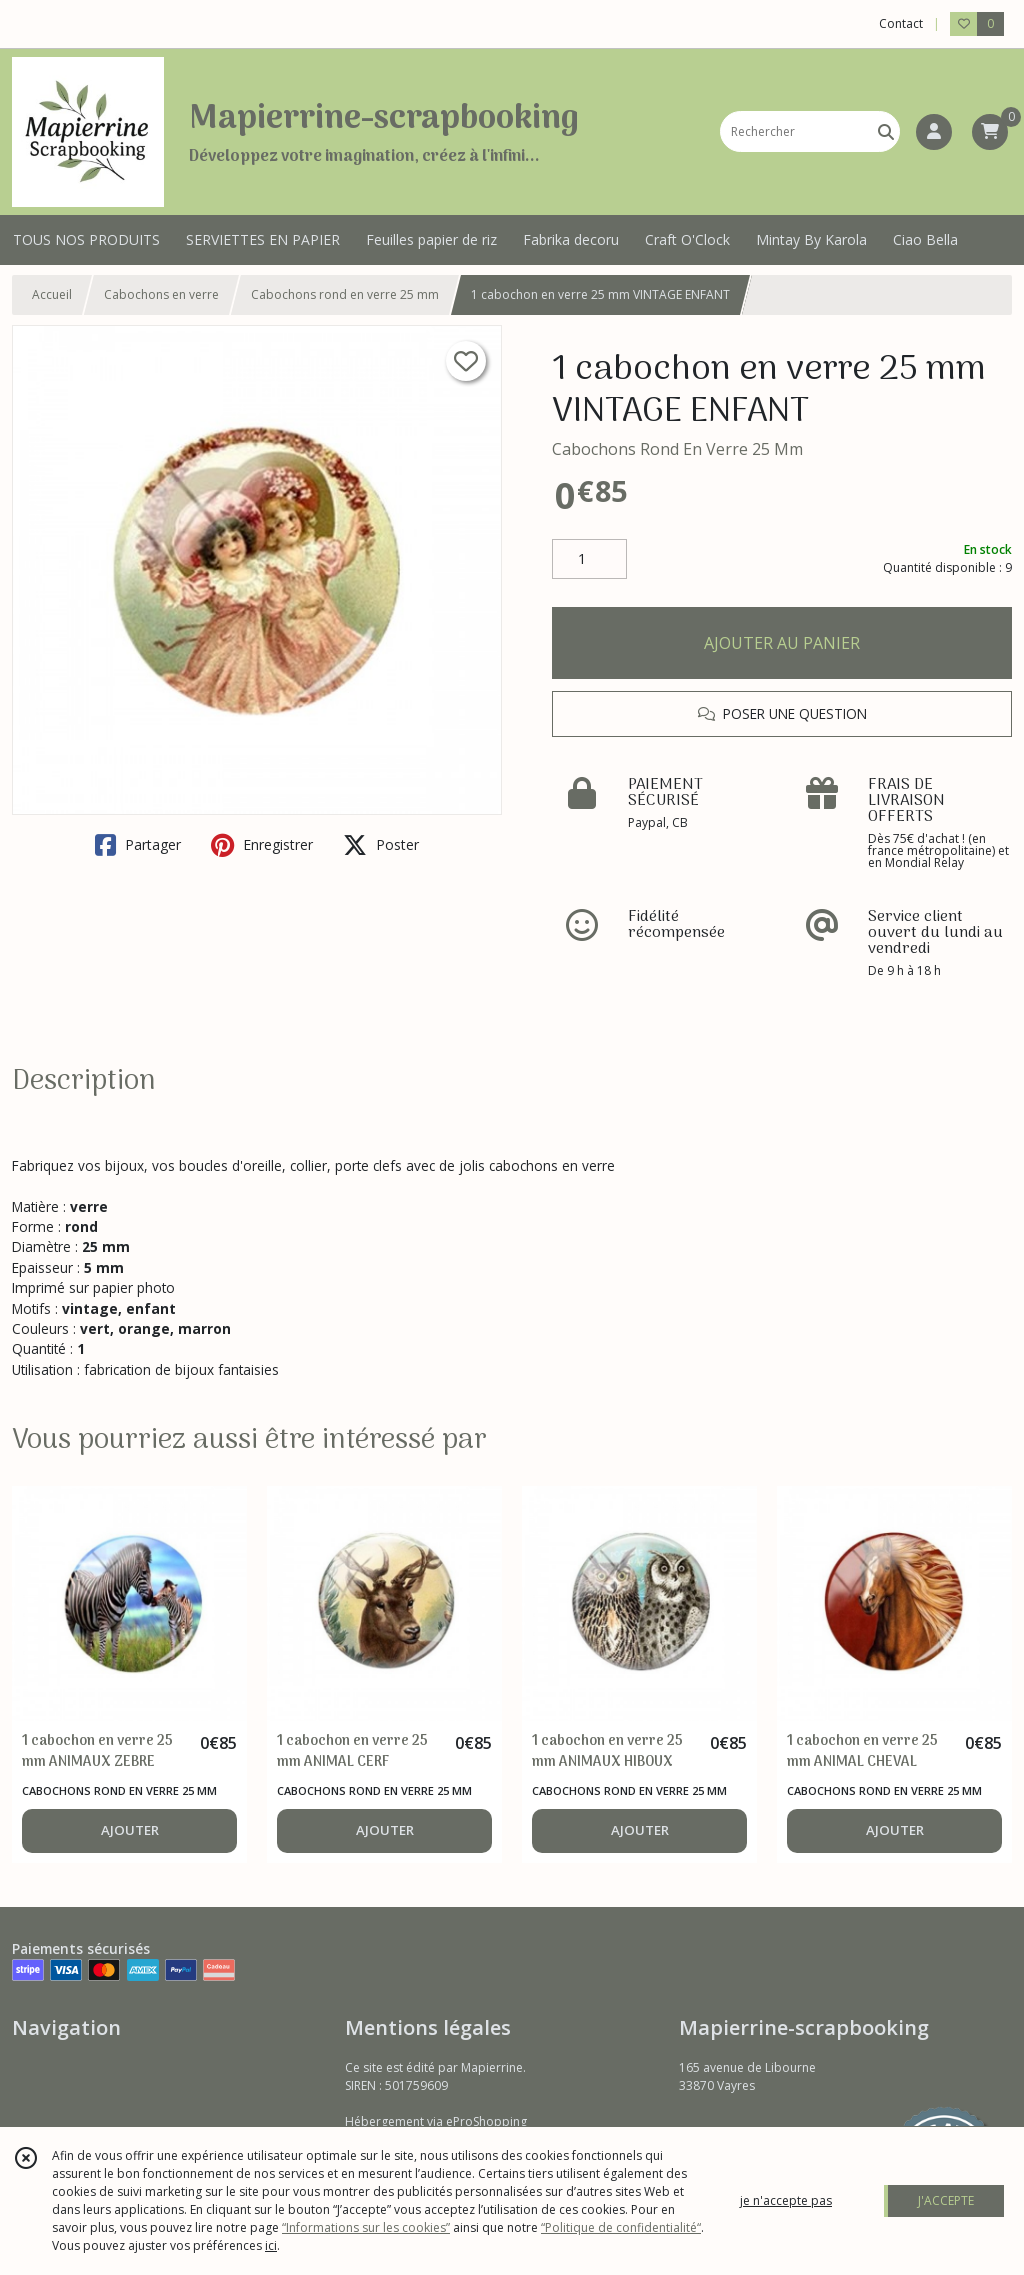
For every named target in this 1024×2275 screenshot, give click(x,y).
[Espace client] (934, 132)
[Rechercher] (886, 131)
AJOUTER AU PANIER (782, 643)
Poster (381, 845)
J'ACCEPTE (946, 2200)
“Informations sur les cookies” (366, 2227)
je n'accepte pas (786, 2200)
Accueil (52, 294)
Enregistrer (262, 845)
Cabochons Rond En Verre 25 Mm (677, 449)
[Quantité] (589, 559)
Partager (138, 845)
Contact (901, 23)
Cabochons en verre (161, 294)
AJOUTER (130, 1830)
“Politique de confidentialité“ (621, 2227)
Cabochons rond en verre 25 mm (345, 294)
